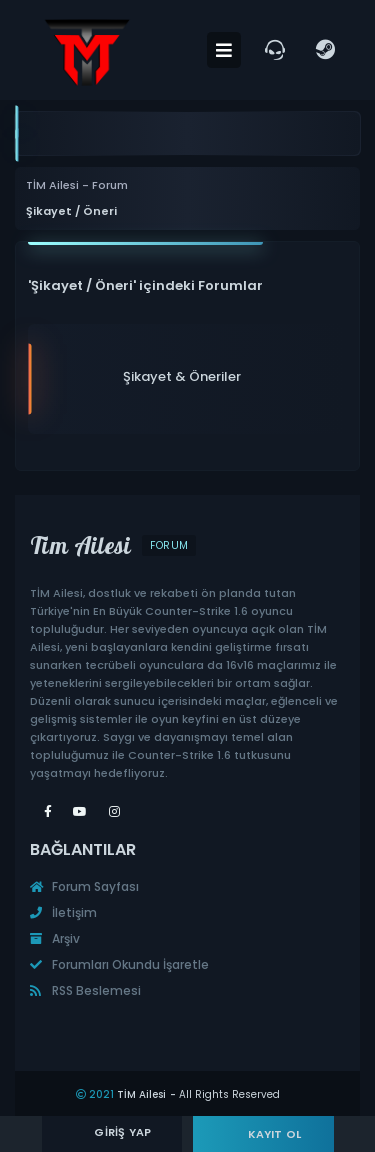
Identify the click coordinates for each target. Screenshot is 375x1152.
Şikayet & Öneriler (182, 376)
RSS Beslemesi (85, 990)
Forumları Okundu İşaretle (119, 964)
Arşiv (55, 938)
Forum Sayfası (84, 886)
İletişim (63, 912)
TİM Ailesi (141, 1094)
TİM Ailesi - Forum (77, 185)
